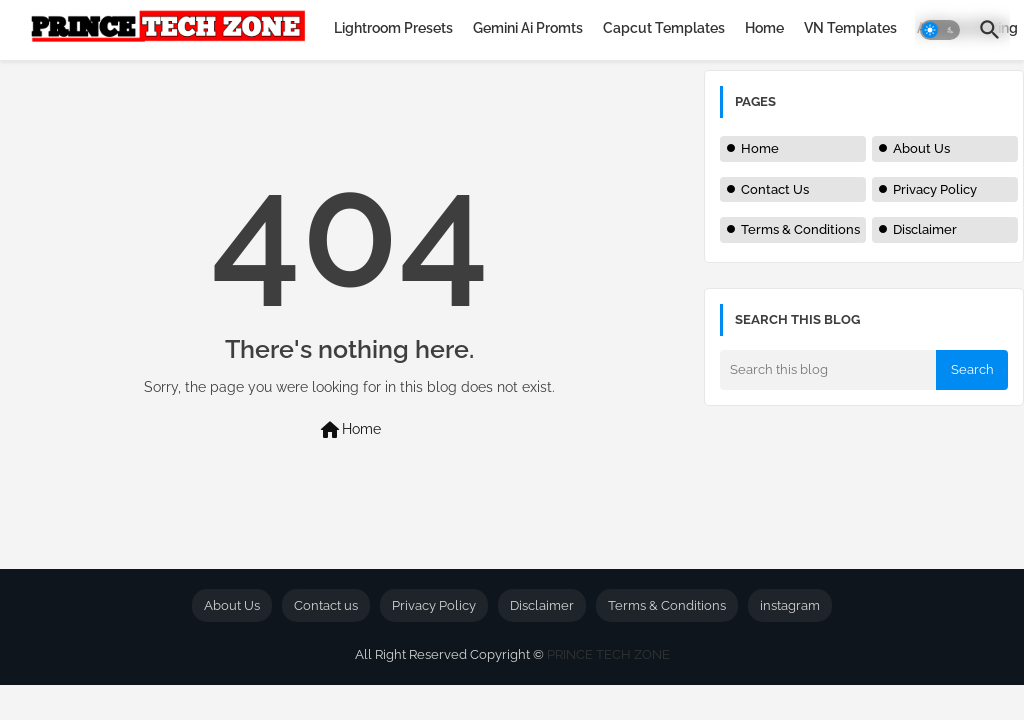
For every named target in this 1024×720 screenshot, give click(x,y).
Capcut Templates (664, 28)
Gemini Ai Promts (528, 28)
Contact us (326, 605)
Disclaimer (925, 229)
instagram (790, 605)
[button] (940, 30)
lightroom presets (393, 28)
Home (764, 28)
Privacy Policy (935, 189)
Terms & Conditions (800, 229)
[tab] (393, 28)
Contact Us (775, 189)
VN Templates (850, 28)
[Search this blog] (828, 370)
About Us (921, 148)
